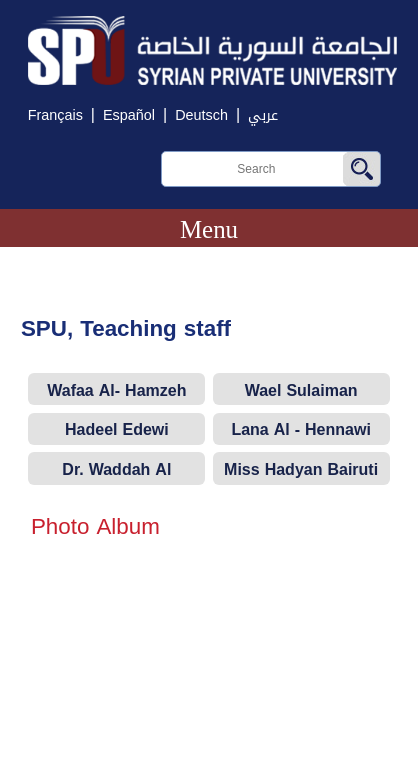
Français (55, 115)
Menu (209, 229)
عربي (263, 115)
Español (129, 115)
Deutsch (201, 115)
